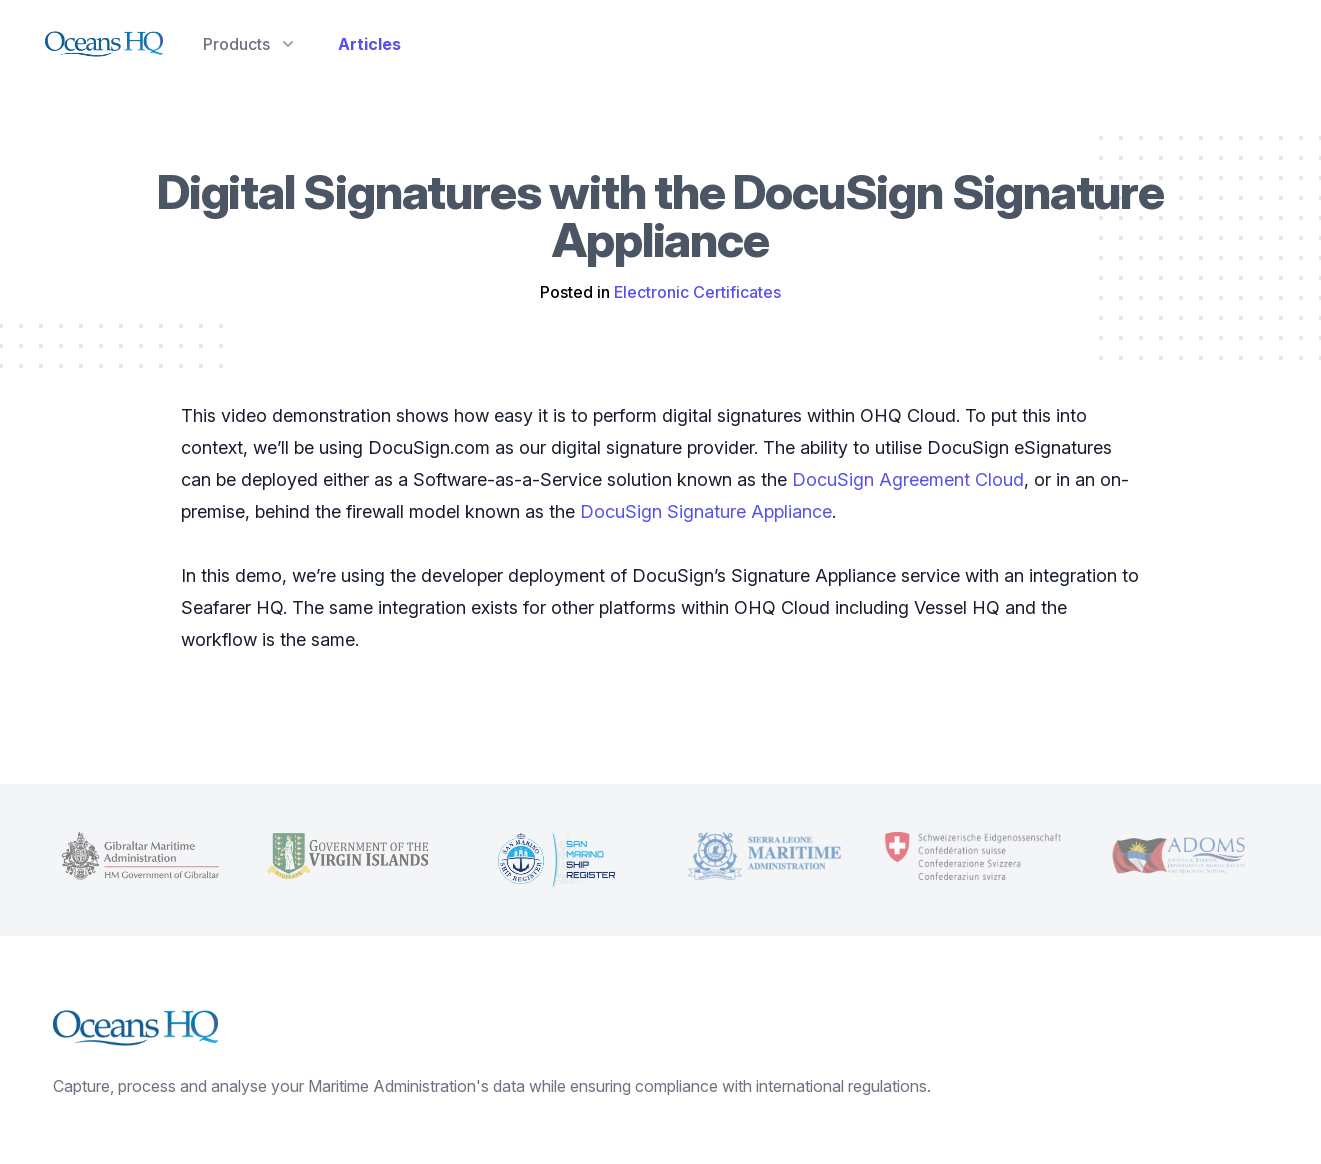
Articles (369, 44)
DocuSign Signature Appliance (706, 511)
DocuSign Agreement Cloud (908, 479)
